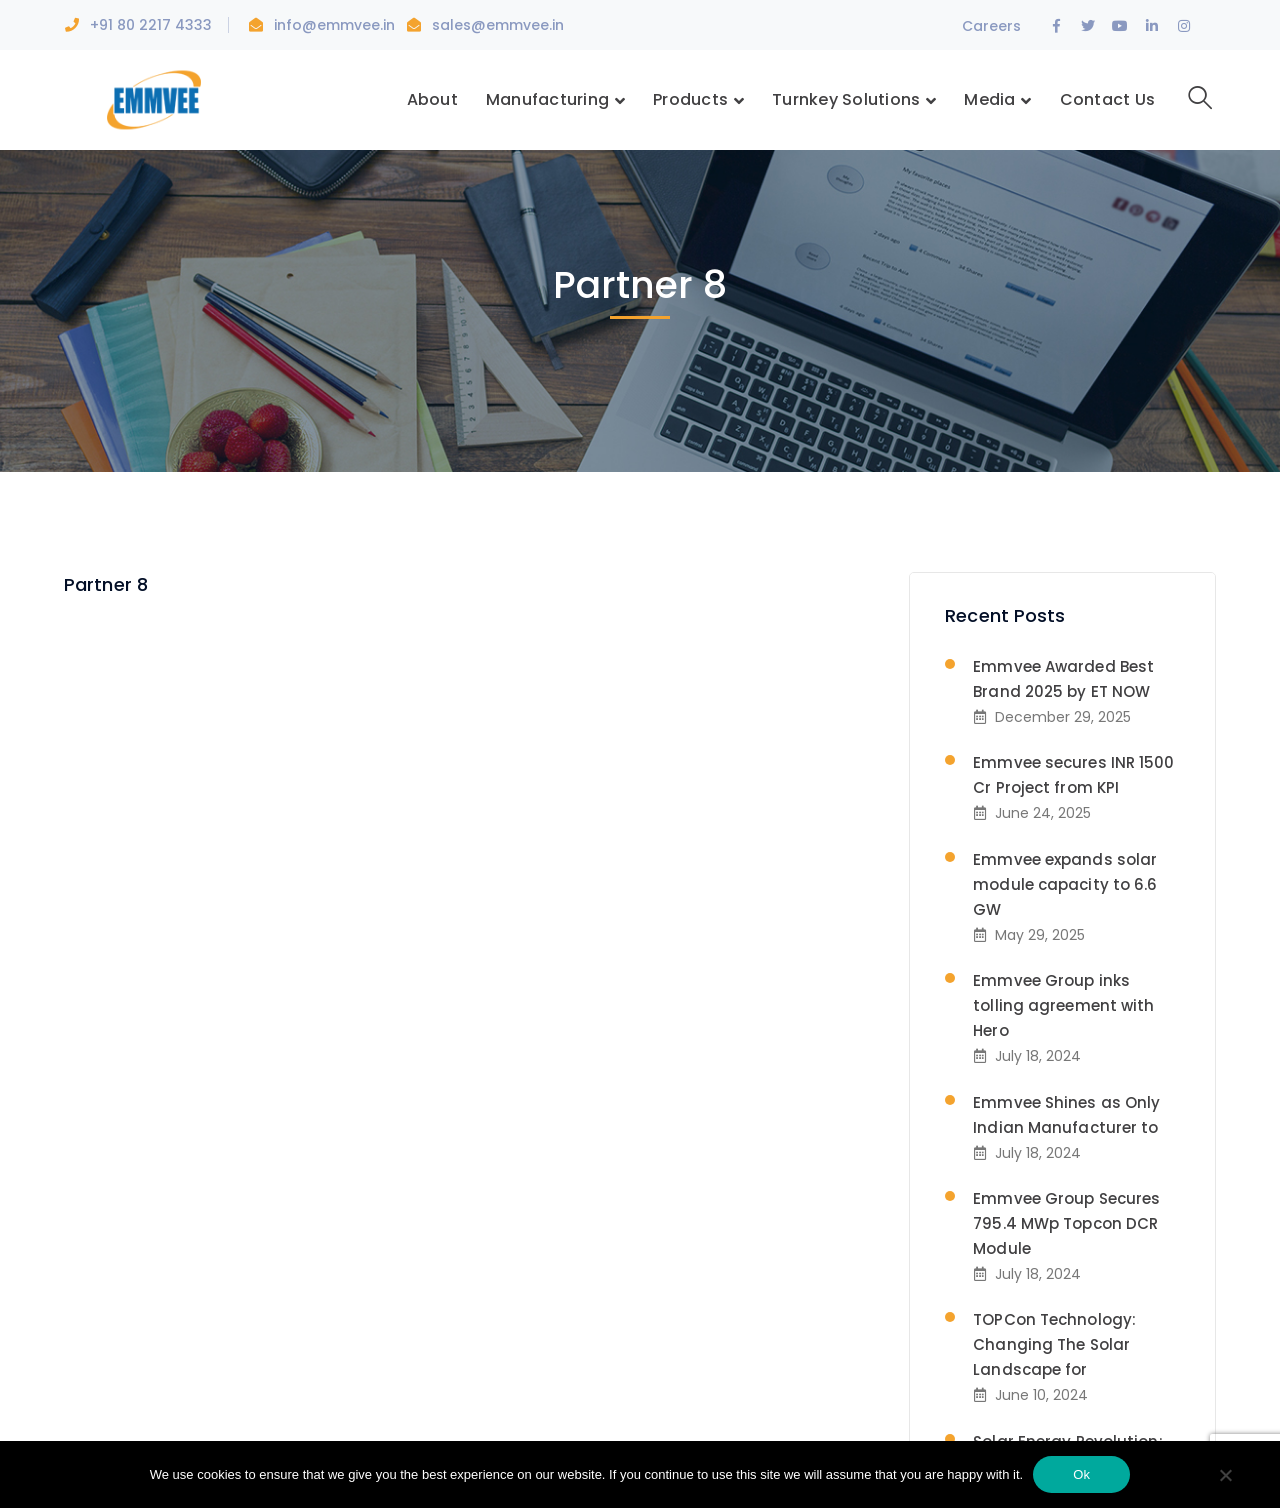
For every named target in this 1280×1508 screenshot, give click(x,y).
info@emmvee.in (336, 25)
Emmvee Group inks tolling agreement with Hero (1063, 1005)
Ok (1081, 1474)
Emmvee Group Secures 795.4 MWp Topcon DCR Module (1066, 1223)
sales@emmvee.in (498, 25)
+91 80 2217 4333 (151, 25)
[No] (1225, 1477)
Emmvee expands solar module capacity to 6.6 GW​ (1065, 884)
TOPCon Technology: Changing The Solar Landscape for (1054, 1344)
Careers (991, 26)
